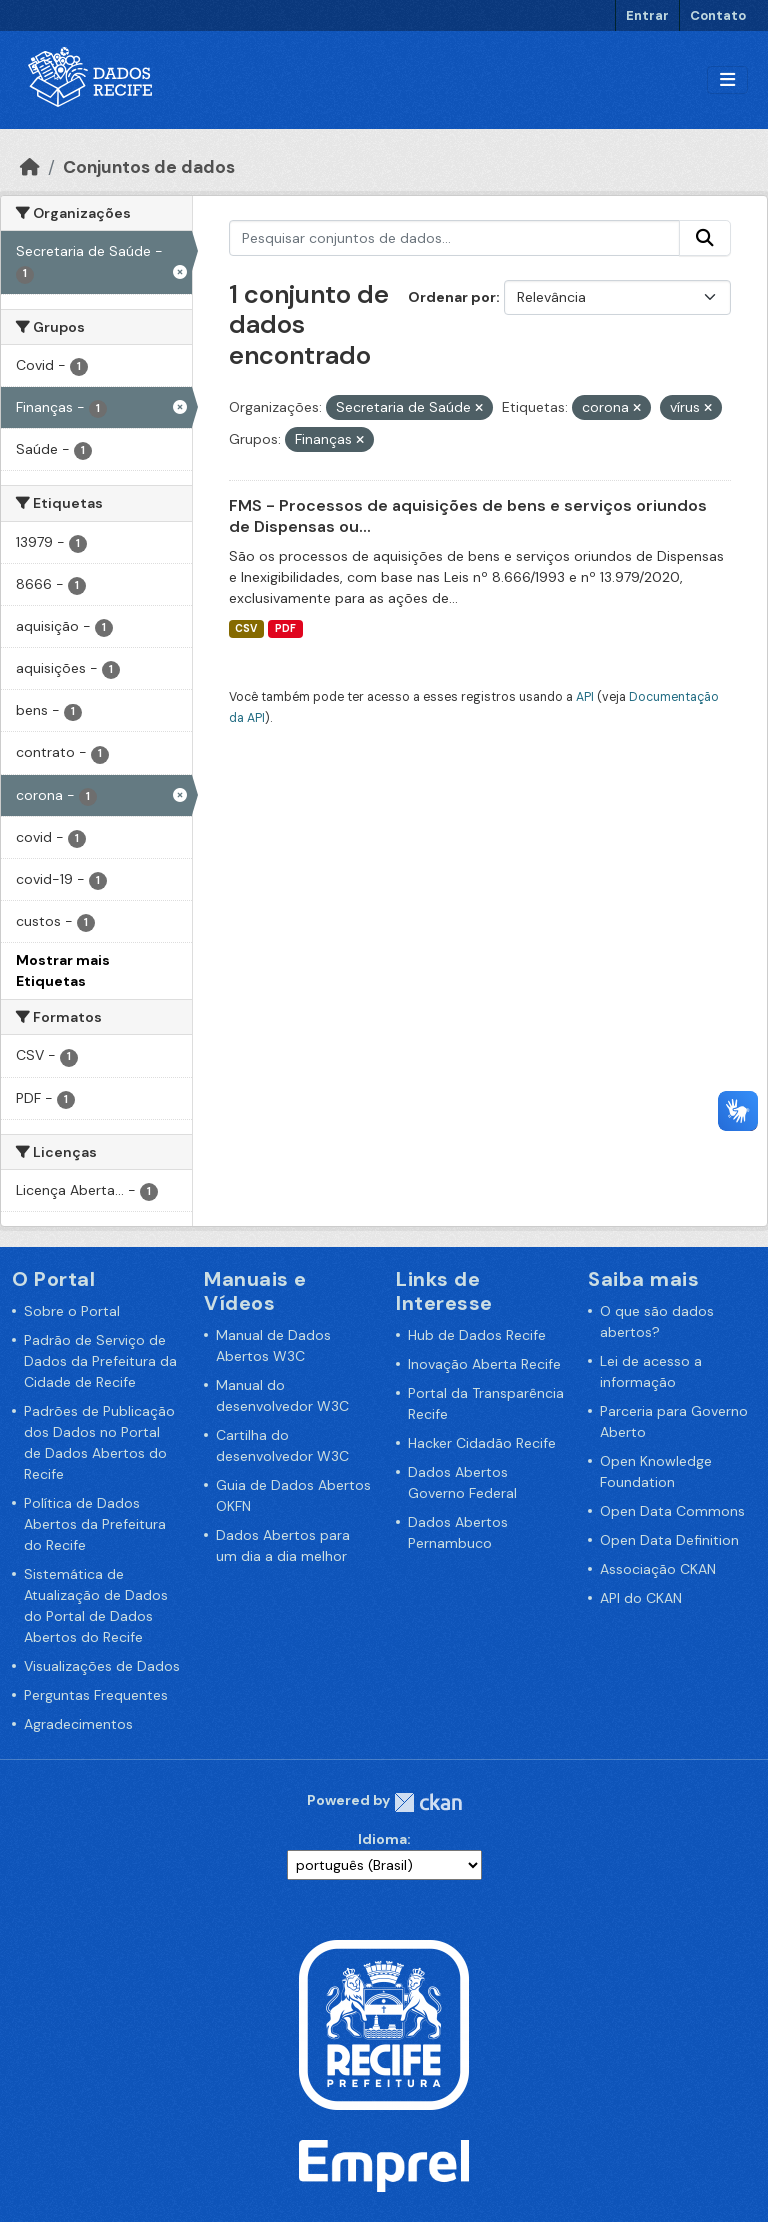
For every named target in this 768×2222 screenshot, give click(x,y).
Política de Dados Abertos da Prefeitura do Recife (95, 1524)
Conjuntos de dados (149, 167)
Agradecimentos (78, 1724)
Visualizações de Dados (102, 1666)
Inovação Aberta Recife (484, 1364)
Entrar (647, 15)
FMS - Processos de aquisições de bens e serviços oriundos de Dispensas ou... (468, 516)
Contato (718, 15)
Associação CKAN (658, 1569)
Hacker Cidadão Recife (482, 1443)
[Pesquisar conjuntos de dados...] (455, 238)
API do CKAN (641, 1598)
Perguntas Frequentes (96, 1695)
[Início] (30, 167)
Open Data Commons (672, 1511)
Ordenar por (452, 297)
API (585, 697)
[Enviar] (705, 238)
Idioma (382, 1839)
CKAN (428, 1802)
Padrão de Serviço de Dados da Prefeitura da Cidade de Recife (100, 1361)
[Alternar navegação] (727, 80)
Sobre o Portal (72, 1311)
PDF (285, 628)
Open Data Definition (669, 1540)
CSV (246, 628)
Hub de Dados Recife (477, 1335)
